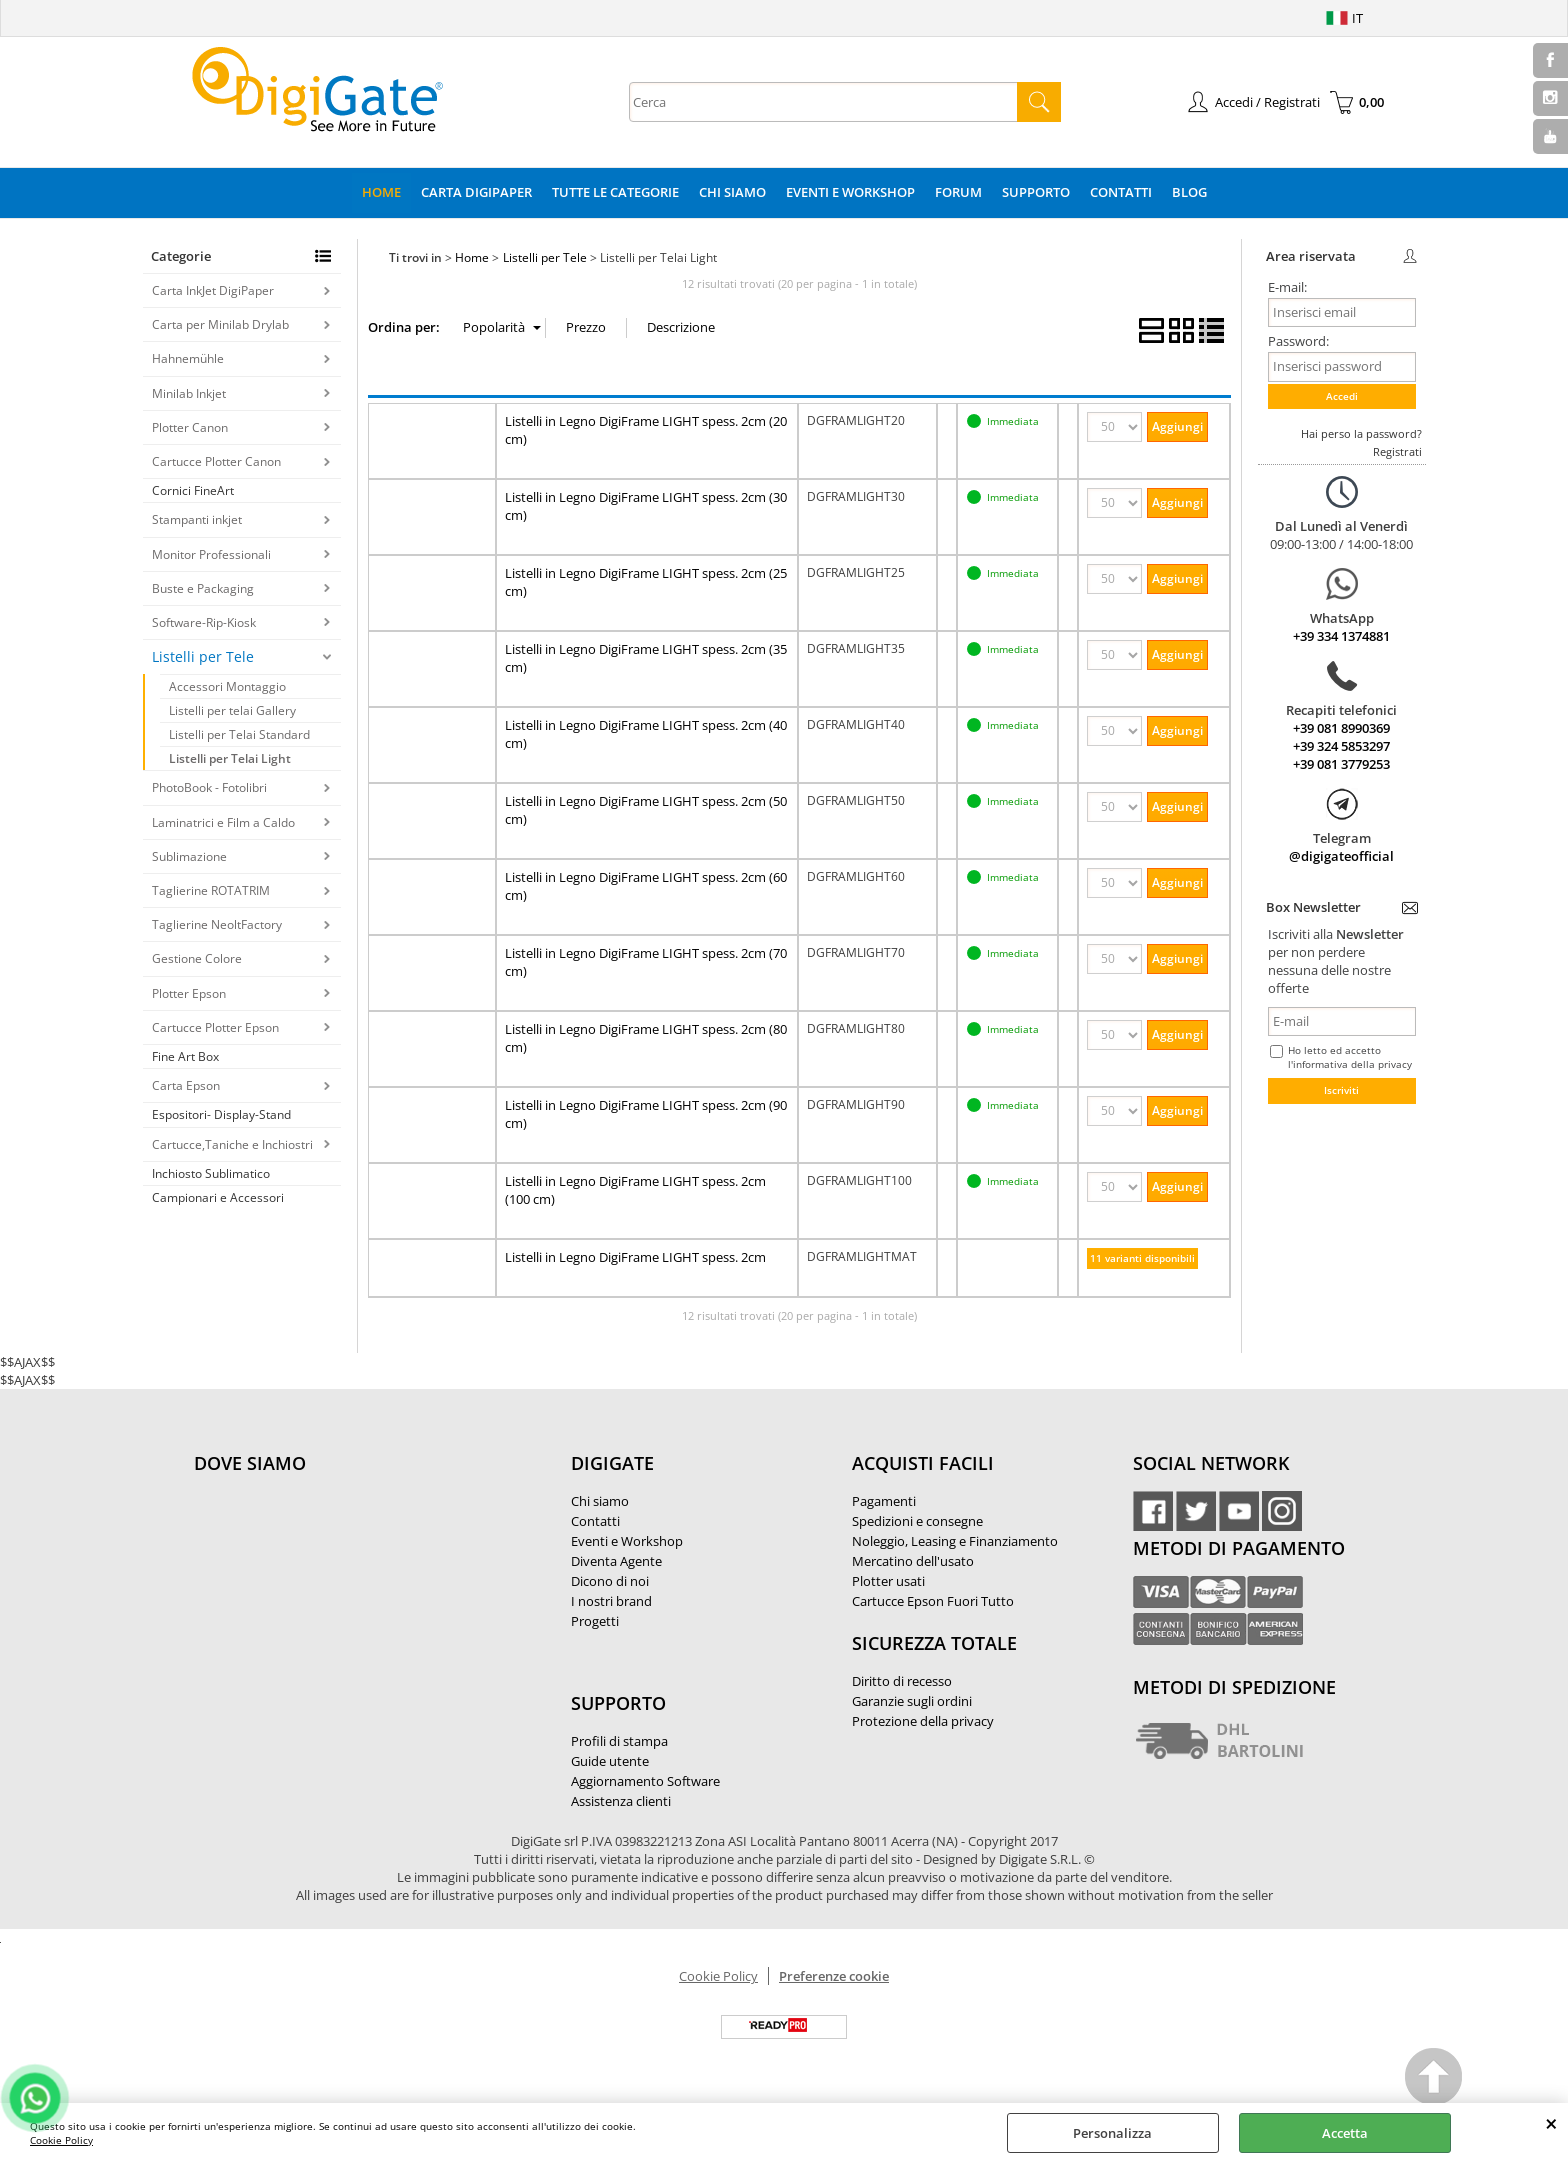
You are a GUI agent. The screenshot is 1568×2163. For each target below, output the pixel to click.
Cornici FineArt (193, 490)
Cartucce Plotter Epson (215, 1027)
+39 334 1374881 (1341, 636)
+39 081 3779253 (1341, 764)
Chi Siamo (732, 192)
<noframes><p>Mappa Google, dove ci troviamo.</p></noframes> (344, 1596)
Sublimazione (189, 856)
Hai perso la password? (1361, 433)
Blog (1189, 192)
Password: (1298, 341)
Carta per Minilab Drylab (220, 324)
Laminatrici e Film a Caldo (223, 822)
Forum (958, 192)
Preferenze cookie (834, 1976)
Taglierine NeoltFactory (217, 924)
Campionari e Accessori (218, 1197)
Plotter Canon (190, 427)
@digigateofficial (1341, 856)
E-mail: (1287, 287)
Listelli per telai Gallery (232, 710)
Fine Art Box (185, 1056)
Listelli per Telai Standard (239, 734)
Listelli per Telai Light (230, 758)
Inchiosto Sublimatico (211, 1173)
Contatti (1121, 192)
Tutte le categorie (615, 192)
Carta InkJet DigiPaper (213, 290)
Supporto (1036, 192)
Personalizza (1112, 2133)
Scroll (1434, 2079)
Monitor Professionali (211, 554)
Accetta (1345, 2133)
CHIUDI (1551, 2123)
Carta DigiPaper (476, 192)
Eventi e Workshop (850, 192)
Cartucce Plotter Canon (216, 461)
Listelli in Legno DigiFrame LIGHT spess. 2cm (635, 1257)
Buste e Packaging (203, 588)
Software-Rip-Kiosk (204, 622)
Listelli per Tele (203, 656)
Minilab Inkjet (189, 393)
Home (381, 192)
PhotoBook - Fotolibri (209, 787)
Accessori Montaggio (227, 686)
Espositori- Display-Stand (221, 1114)
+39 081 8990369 (1341, 728)
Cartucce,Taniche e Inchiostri (232, 1144)
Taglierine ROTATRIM (211, 890)
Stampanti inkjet (197, 519)
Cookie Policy (61, 2140)
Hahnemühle (188, 358)
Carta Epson (186, 1085)
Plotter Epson (189, 993)
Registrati (1397, 451)
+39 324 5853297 (1341, 746)
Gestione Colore (197, 958)
